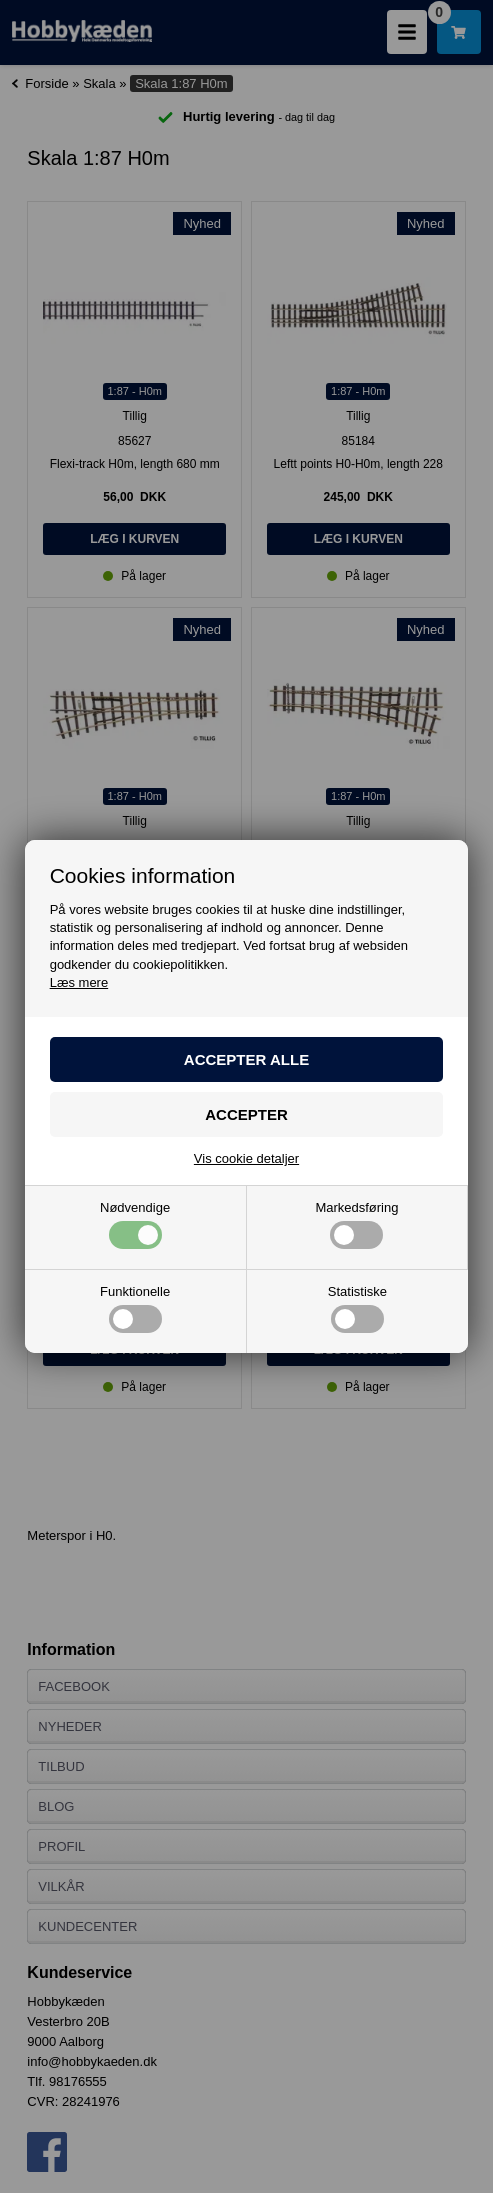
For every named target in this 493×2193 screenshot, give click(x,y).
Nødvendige (135, 1225)
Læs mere (79, 982)
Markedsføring (356, 1225)
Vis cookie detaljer (246, 1158)
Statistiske (357, 1309)
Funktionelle (135, 1309)
